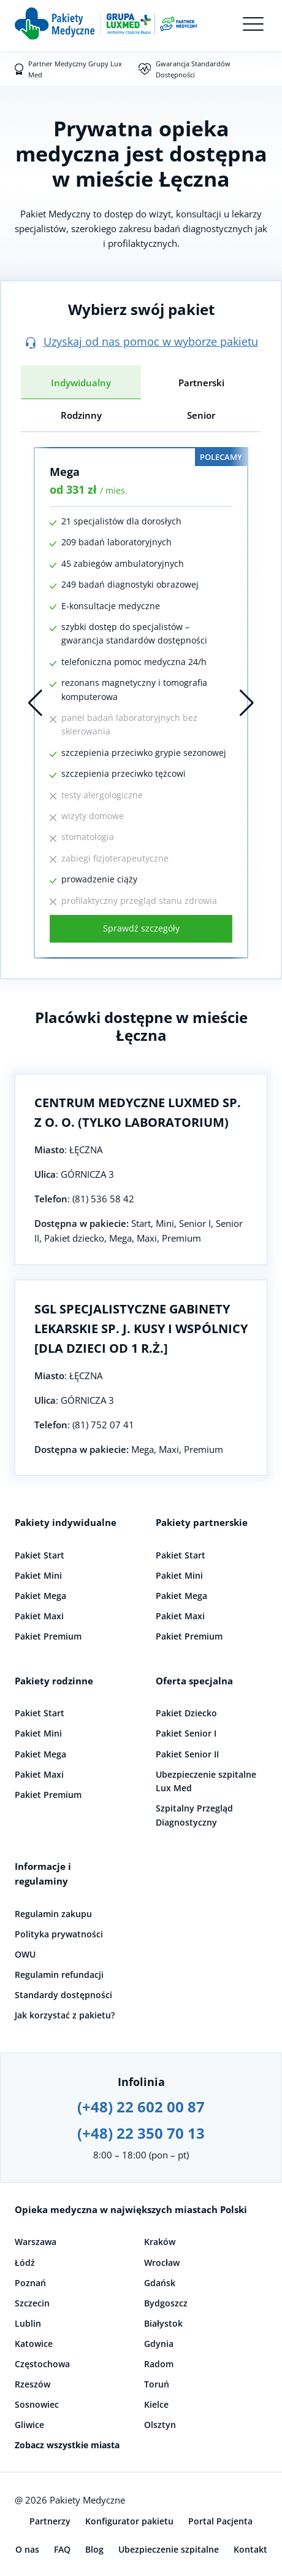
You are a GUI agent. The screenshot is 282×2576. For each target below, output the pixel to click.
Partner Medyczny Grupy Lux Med (75, 69)
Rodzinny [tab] (81, 415)
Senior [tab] (201, 415)
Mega (65, 471)
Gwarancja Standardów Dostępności (193, 69)
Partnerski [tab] (201, 382)
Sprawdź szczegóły (141, 928)
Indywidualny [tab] (81, 382)
